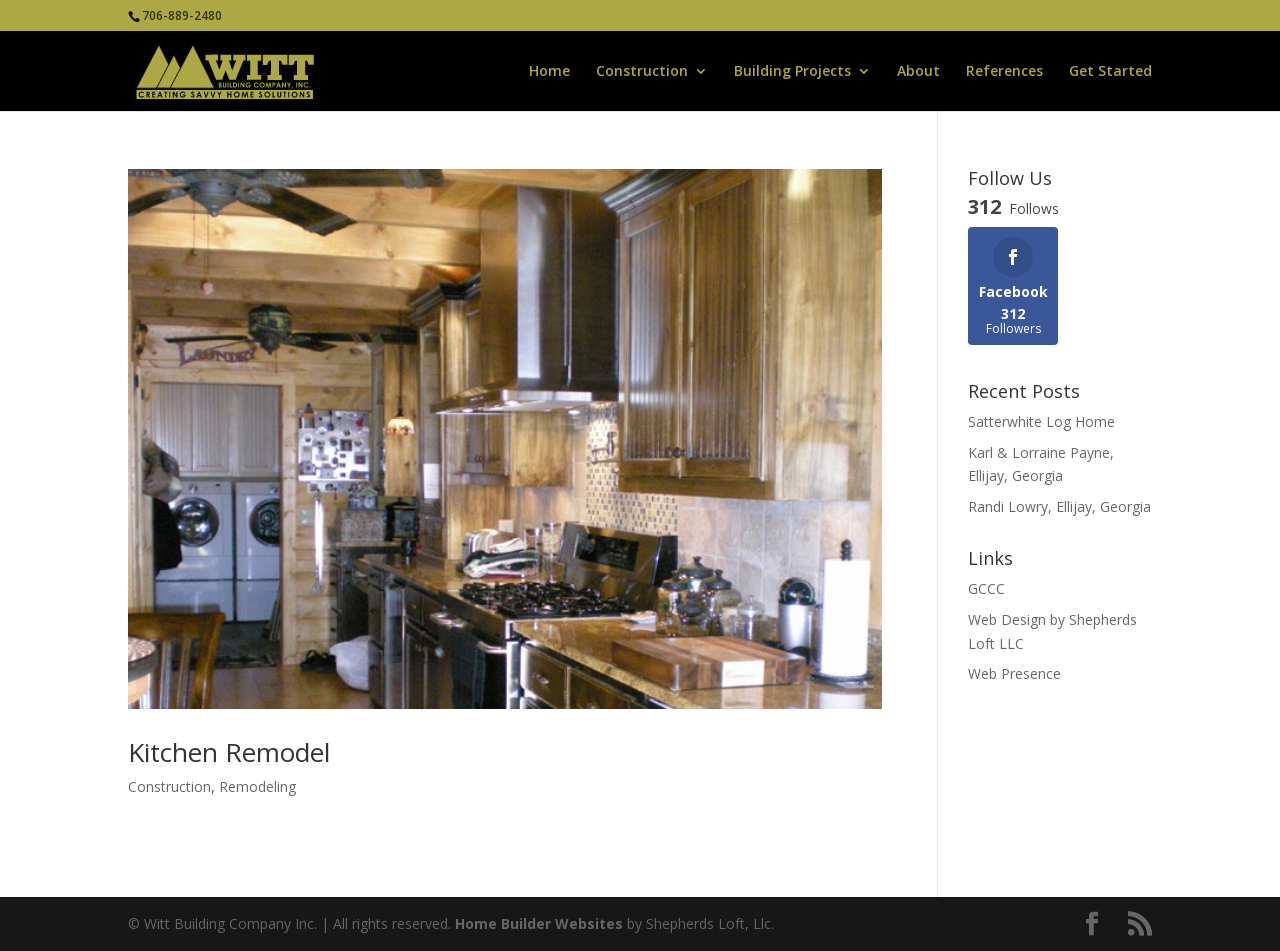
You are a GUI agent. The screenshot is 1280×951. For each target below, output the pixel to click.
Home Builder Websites (539, 923)
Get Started (1110, 72)
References (1004, 72)
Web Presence (1014, 673)
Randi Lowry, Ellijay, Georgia (1059, 506)
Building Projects (792, 72)
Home (549, 72)
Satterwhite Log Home (1041, 421)
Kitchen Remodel (229, 752)
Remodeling (257, 786)
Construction (642, 72)
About (918, 72)
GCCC (986, 588)
